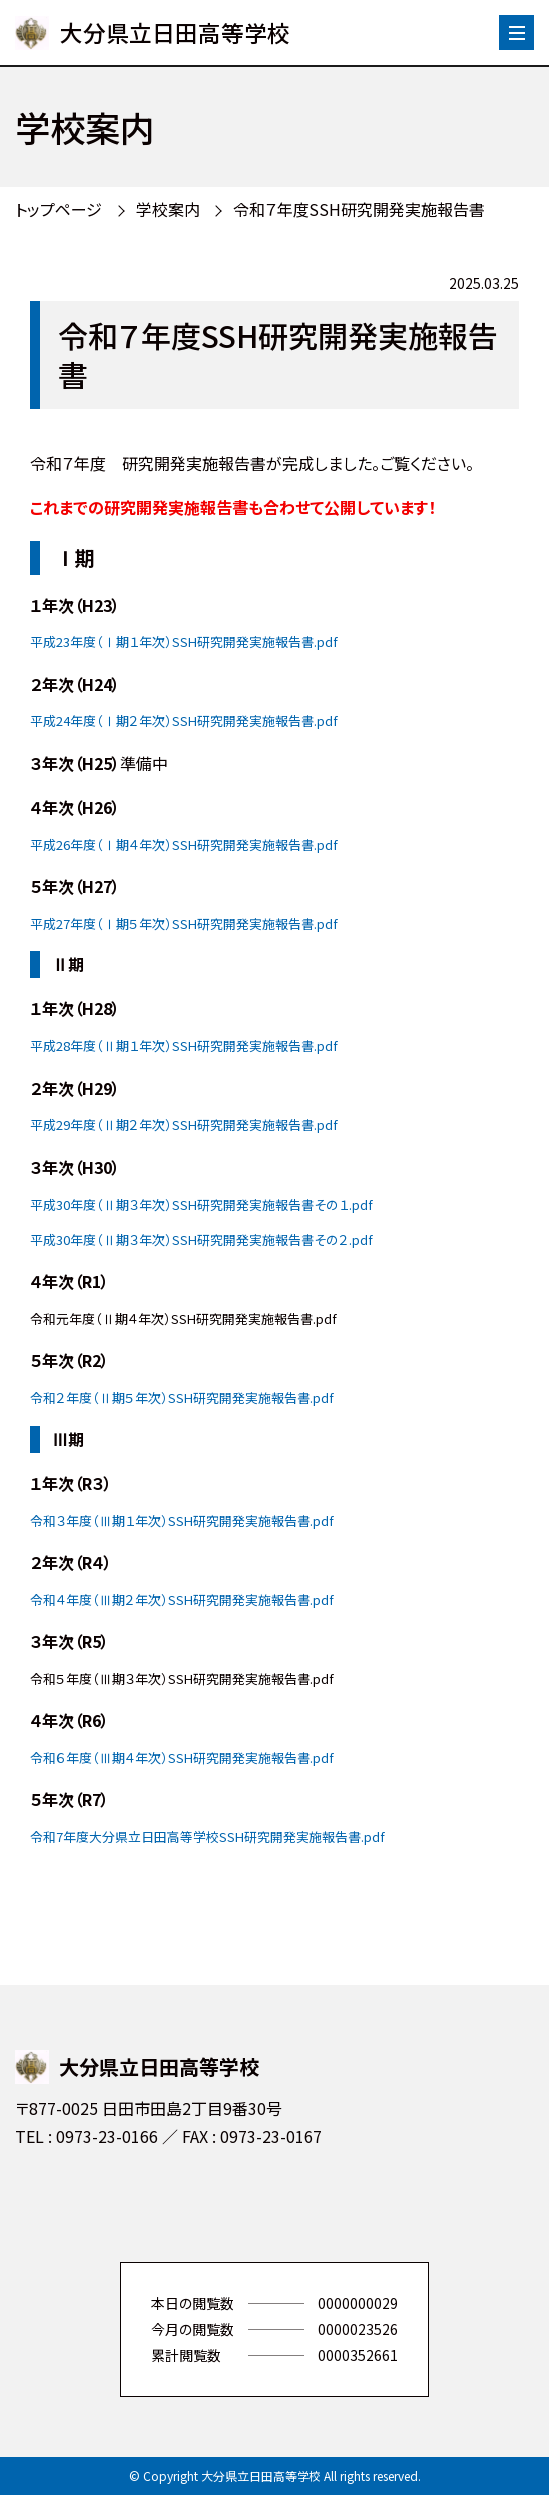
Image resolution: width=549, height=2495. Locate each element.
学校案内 (168, 209)
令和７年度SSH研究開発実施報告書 (359, 209)
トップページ (58, 209)
